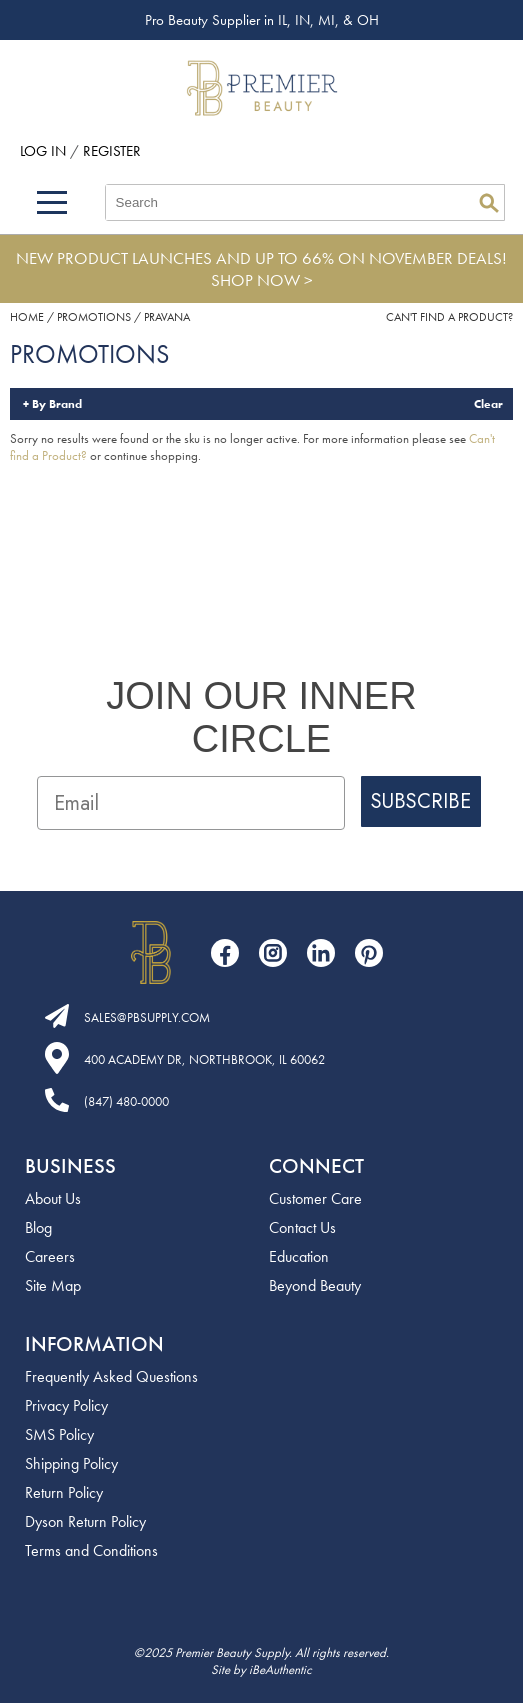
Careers (50, 1256)
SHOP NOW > (262, 280)
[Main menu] (52, 202)
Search (489, 203)
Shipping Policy (71, 1463)
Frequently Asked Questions (111, 1376)
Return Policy (64, 1492)
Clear (488, 404)
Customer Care (315, 1198)
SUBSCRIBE (421, 801)
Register (112, 151)
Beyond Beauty (315, 1285)
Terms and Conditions (91, 1550)
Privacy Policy (66, 1405)
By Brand (57, 404)
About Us (53, 1198)
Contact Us (302, 1227)
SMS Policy (59, 1434)
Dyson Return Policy (85, 1521)
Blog (38, 1227)
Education (299, 1256)
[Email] (191, 803)
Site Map (53, 1285)
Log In (45, 151)
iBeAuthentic (280, 1669)
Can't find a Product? (449, 317)
